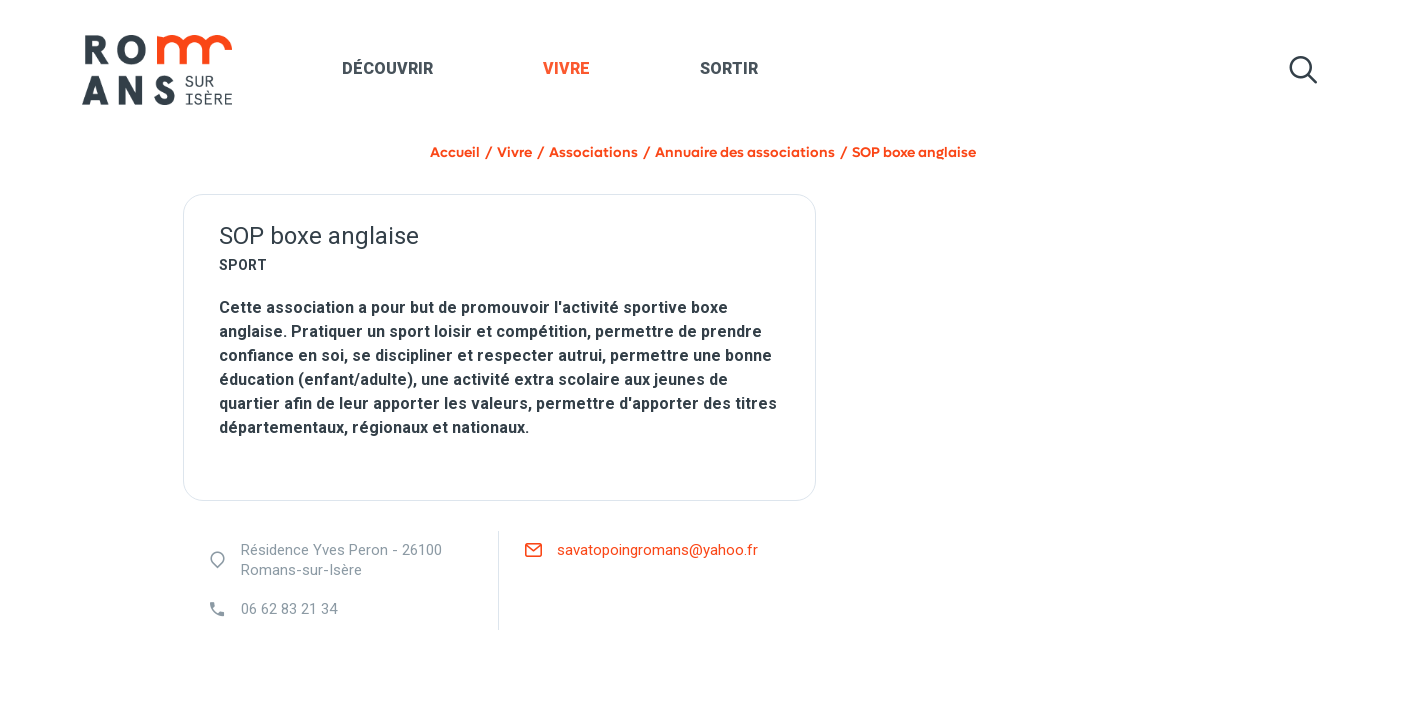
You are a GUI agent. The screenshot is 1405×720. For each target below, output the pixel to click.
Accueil (455, 152)
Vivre (566, 68)
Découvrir (387, 68)
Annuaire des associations (745, 152)
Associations (593, 152)
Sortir (729, 68)
